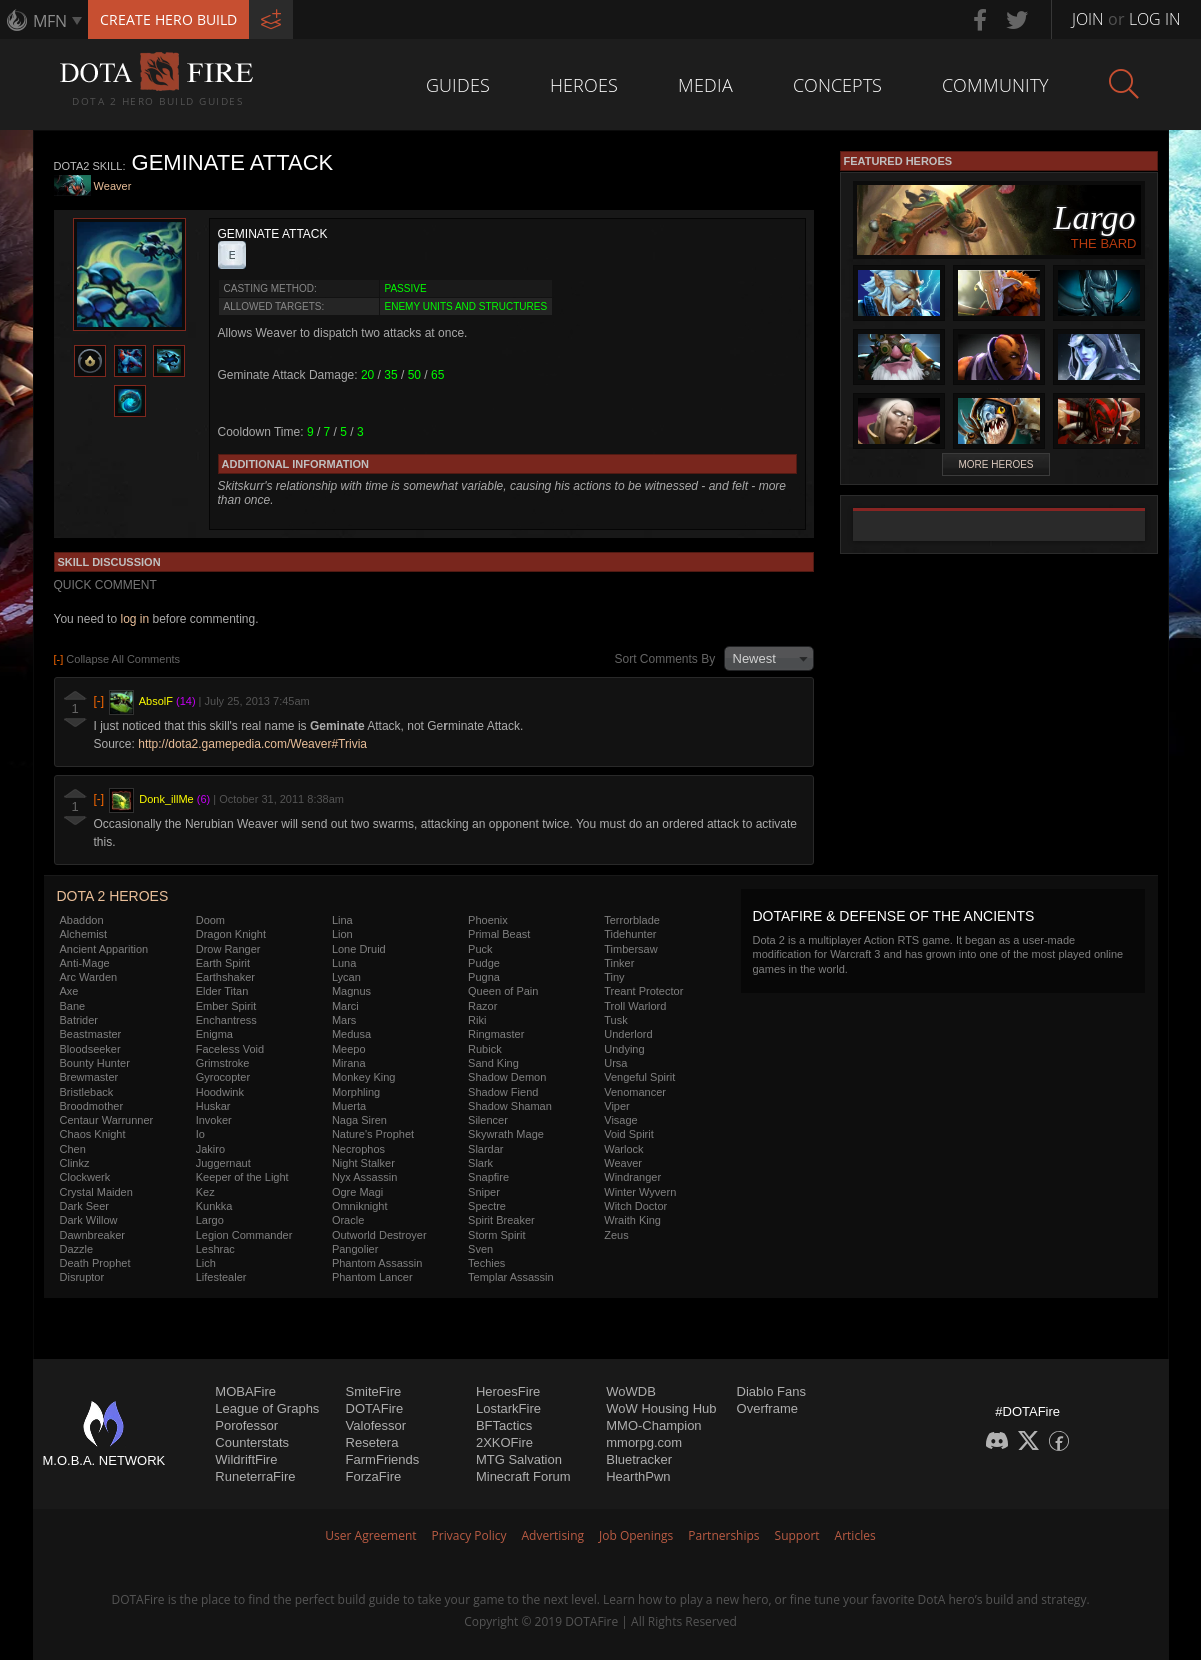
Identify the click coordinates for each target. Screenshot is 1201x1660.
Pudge (484, 963)
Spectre (487, 1206)
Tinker (619, 963)
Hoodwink (220, 1092)
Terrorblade (632, 920)
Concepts (837, 85)
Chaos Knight (93, 1134)
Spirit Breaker (501, 1220)
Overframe (767, 1408)
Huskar (213, 1106)
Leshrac (215, 1249)
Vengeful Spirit (639, 1077)
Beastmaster (91, 1034)
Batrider (79, 1020)
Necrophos (358, 1149)
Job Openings (636, 1535)
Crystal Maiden (96, 1192)
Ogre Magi (357, 1192)
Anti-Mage (85, 963)
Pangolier (355, 1249)
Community (995, 85)
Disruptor (82, 1277)
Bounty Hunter (95, 1063)
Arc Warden (89, 977)
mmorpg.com (644, 1442)
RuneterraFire (255, 1476)
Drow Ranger (228, 949)
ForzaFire (374, 1476)
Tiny (614, 977)
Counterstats (252, 1442)
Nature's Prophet (373, 1134)
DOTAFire (375, 1408)
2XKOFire (504, 1442)
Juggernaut (223, 1163)
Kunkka (214, 1206)
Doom (210, 920)
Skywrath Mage (506, 1134)
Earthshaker (225, 977)
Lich (206, 1263)
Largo (210, 1220)
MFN (50, 21)
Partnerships (723, 1535)
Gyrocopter (223, 1077)
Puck (480, 949)
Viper (616, 1106)
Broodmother (92, 1106)
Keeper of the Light (242, 1177)
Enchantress (226, 1020)
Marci (345, 1006)
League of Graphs (267, 1408)
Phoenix (488, 920)
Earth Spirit (223, 963)
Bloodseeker (90, 1049)
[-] (99, 701)
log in (134, 619)
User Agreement (370, 1535)
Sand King (493, 1063)
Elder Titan (222, 991)
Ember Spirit (226, 1006)
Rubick (485, 1049)
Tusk (615, 1020)
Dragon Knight (231, 934)
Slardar (485, 1149)
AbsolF (156, 701)
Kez (205, 1192)
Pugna (484, 977)
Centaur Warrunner (107, 1120)
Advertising (553, 1535)
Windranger (632, 1177)
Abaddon (82, 920)
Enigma (214, 1034)
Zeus (616, 1235)
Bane (73, 1006)
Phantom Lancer (372, 1277)
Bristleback (87, 1092)
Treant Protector (643, 991)
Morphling (356, 1092)
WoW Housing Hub (661, 1408)
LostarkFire (508, 1408)
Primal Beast (499, 934)
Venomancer (635, 1092)
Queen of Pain (503, 991)
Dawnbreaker (92, 1235)
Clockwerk (85, 1177)
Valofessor (376, 1425)
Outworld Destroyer (379, 1235)
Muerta (349, 1106)
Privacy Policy (469, 1535)
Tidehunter (630, 934)
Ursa (615, 1063)
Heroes (584, 85)
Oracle (348, 1220)
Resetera (372, 1442)
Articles (855, 1535)
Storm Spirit (496, 1235)
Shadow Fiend (503, 1092)
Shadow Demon (507, 1077)
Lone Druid (359, 949)
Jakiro (210, 1149)
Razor (482, 1006)
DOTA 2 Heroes (113, 896)
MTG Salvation (519, 1459)
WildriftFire (246, 1459)
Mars (344, 1020)
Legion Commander (244, 1235)
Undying (624, 1049)
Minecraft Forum (523, 1476)
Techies (486, 1263)
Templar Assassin (511, 1277)
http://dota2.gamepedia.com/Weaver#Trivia (252, 744)
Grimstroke (223, 1063)
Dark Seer (85, 1206)
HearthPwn (638, 1476)
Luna (344, 963)
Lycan (346, 977)
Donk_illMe (166, 799)
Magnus (351, 991)
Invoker (214, 1120)
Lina (342, 920)
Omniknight (360, 1206)
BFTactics (504, 1425)
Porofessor (246, 1425)
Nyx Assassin (364, 1177)
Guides (458, 85)
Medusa (351, 1034)
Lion (342, 934)
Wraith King (632, 1220)
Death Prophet (95, 1263)
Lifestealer (221, 1277)
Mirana (349, 1063)
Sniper (484, 1192)
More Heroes (995, 464)
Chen (73, 1149)
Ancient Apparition (104, 949)
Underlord (628, 1034)
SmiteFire (374, 1391)
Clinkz (75, 1163)
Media (705, 85)
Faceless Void (230, 1049)
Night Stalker (363, 1163)
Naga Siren (359, 1120)
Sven (480, 1249)
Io (200, 1134)
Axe (69, 991)
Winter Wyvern (640, 1192)
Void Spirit (629, 1134)
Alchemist (84, 934)
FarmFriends (383, 1459)
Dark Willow (89, 1220)
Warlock (623, 1149)
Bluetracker (639, 1459)
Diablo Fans (771, 1391)
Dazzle (77, 1249)
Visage (620, 1120)
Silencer (488, 1120)
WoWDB (631, 1391)
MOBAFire (245, 1391)
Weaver (113, 187)
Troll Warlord (635, 1006)
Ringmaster (496, 1034)
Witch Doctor (635, 1206)
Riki (477, 1020)
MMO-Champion (653, 1425)
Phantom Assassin (377, 1263)
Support (797, 1535)
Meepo (349, 1049)
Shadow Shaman (510, 1106)
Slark (480, 1163)
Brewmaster (89, 1077)
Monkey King (364, 1077)
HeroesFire (508, 1391)
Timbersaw (630, 949)
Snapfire (488, 1177)
